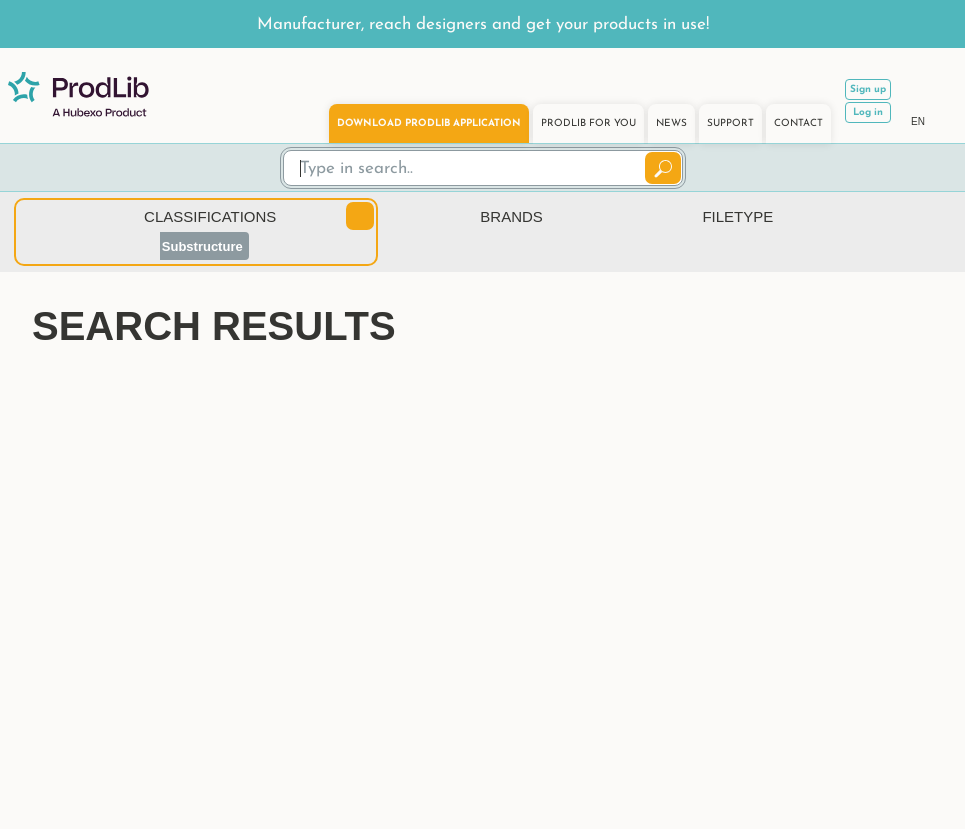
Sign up (868, 89)
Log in (868, 112)
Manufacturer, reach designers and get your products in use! (483, 24)
